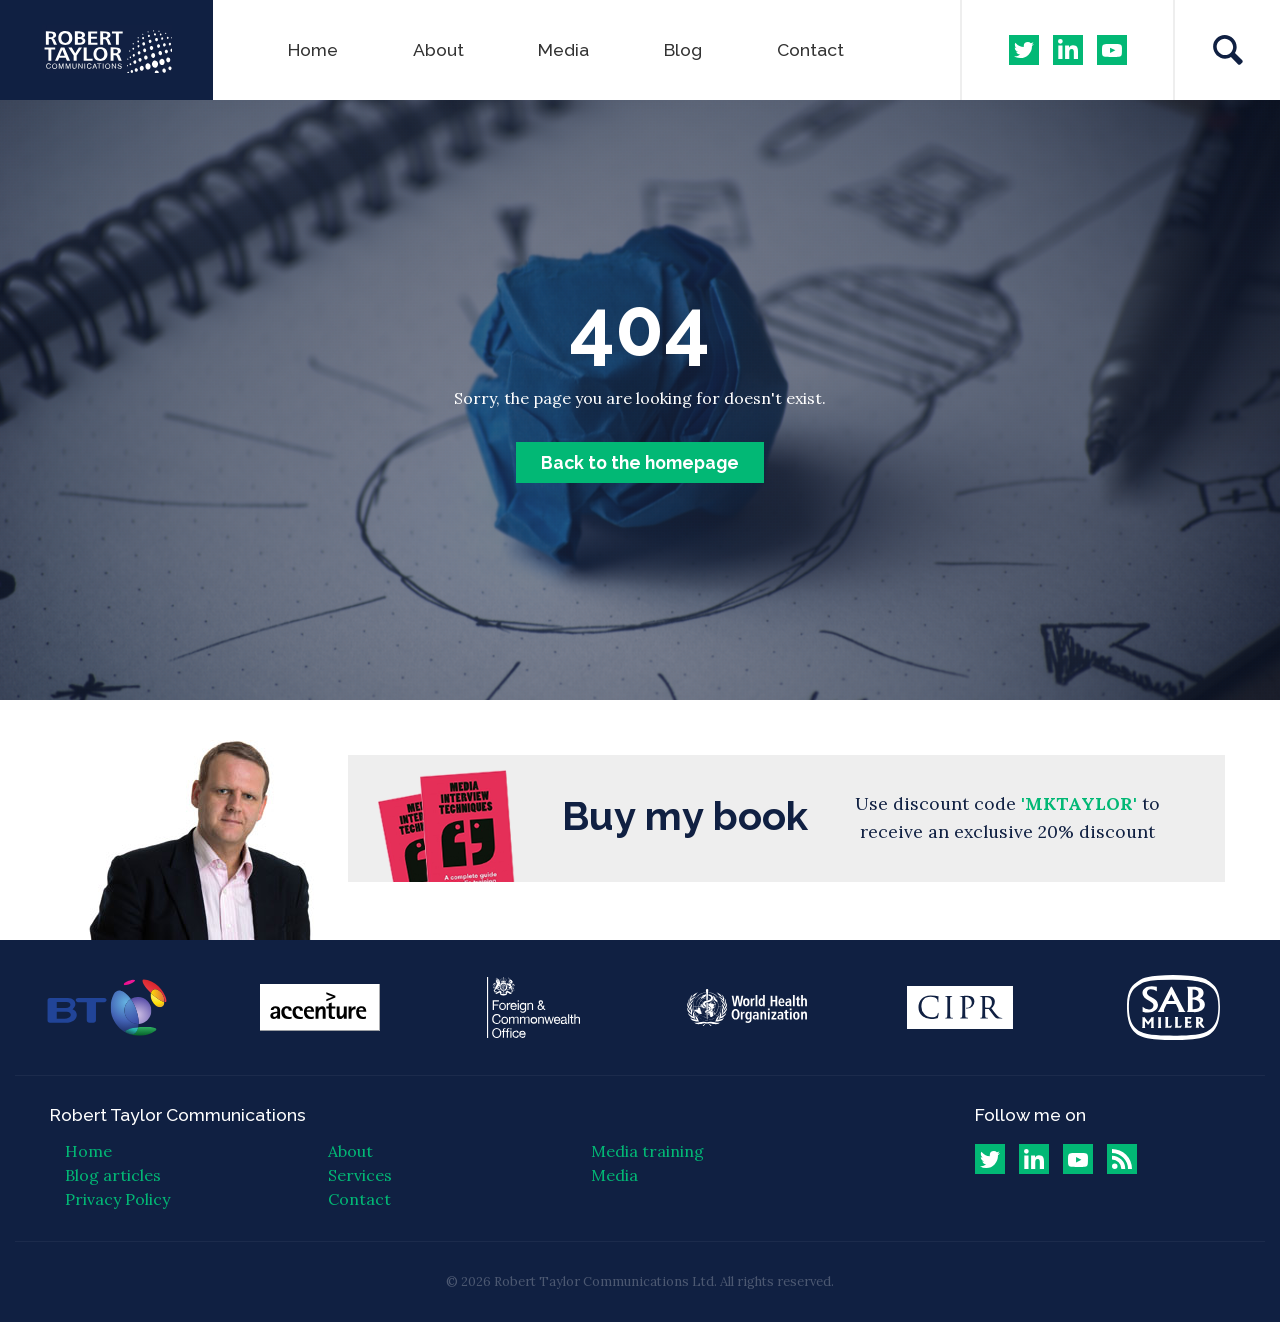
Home (313, 49)
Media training (647, 1151)
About (438, 49)
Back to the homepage (640, 462)
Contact (810, 49)
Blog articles (113, 1175)
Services (360, 1175)
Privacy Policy (117, 1199)
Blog (683, 49)
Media (563, 49)
